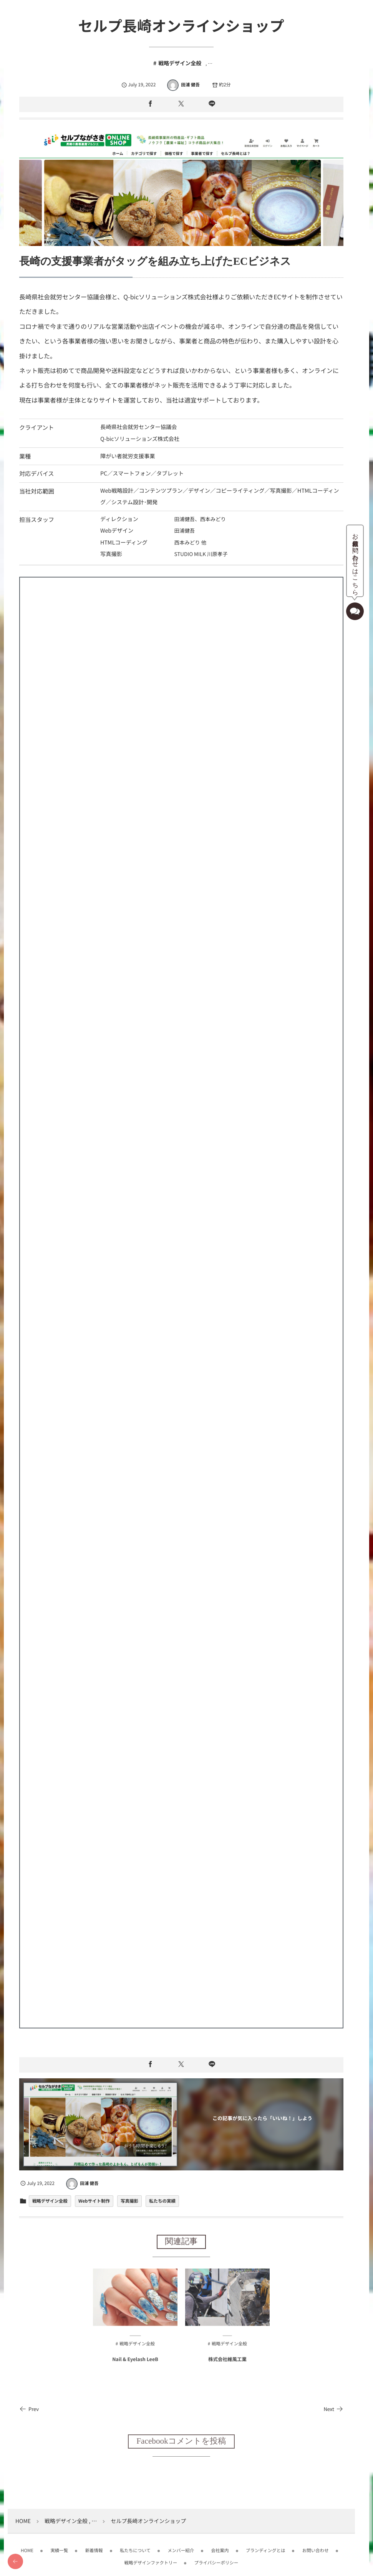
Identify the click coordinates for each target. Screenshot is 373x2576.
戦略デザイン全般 (179, 63)
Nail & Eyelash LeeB (135, 2360)
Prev (29, 2403)
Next (332, 2403)
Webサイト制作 (94, 2196)
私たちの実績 (162, 2196)
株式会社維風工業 (226, 2360)
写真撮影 (129, 2196)
